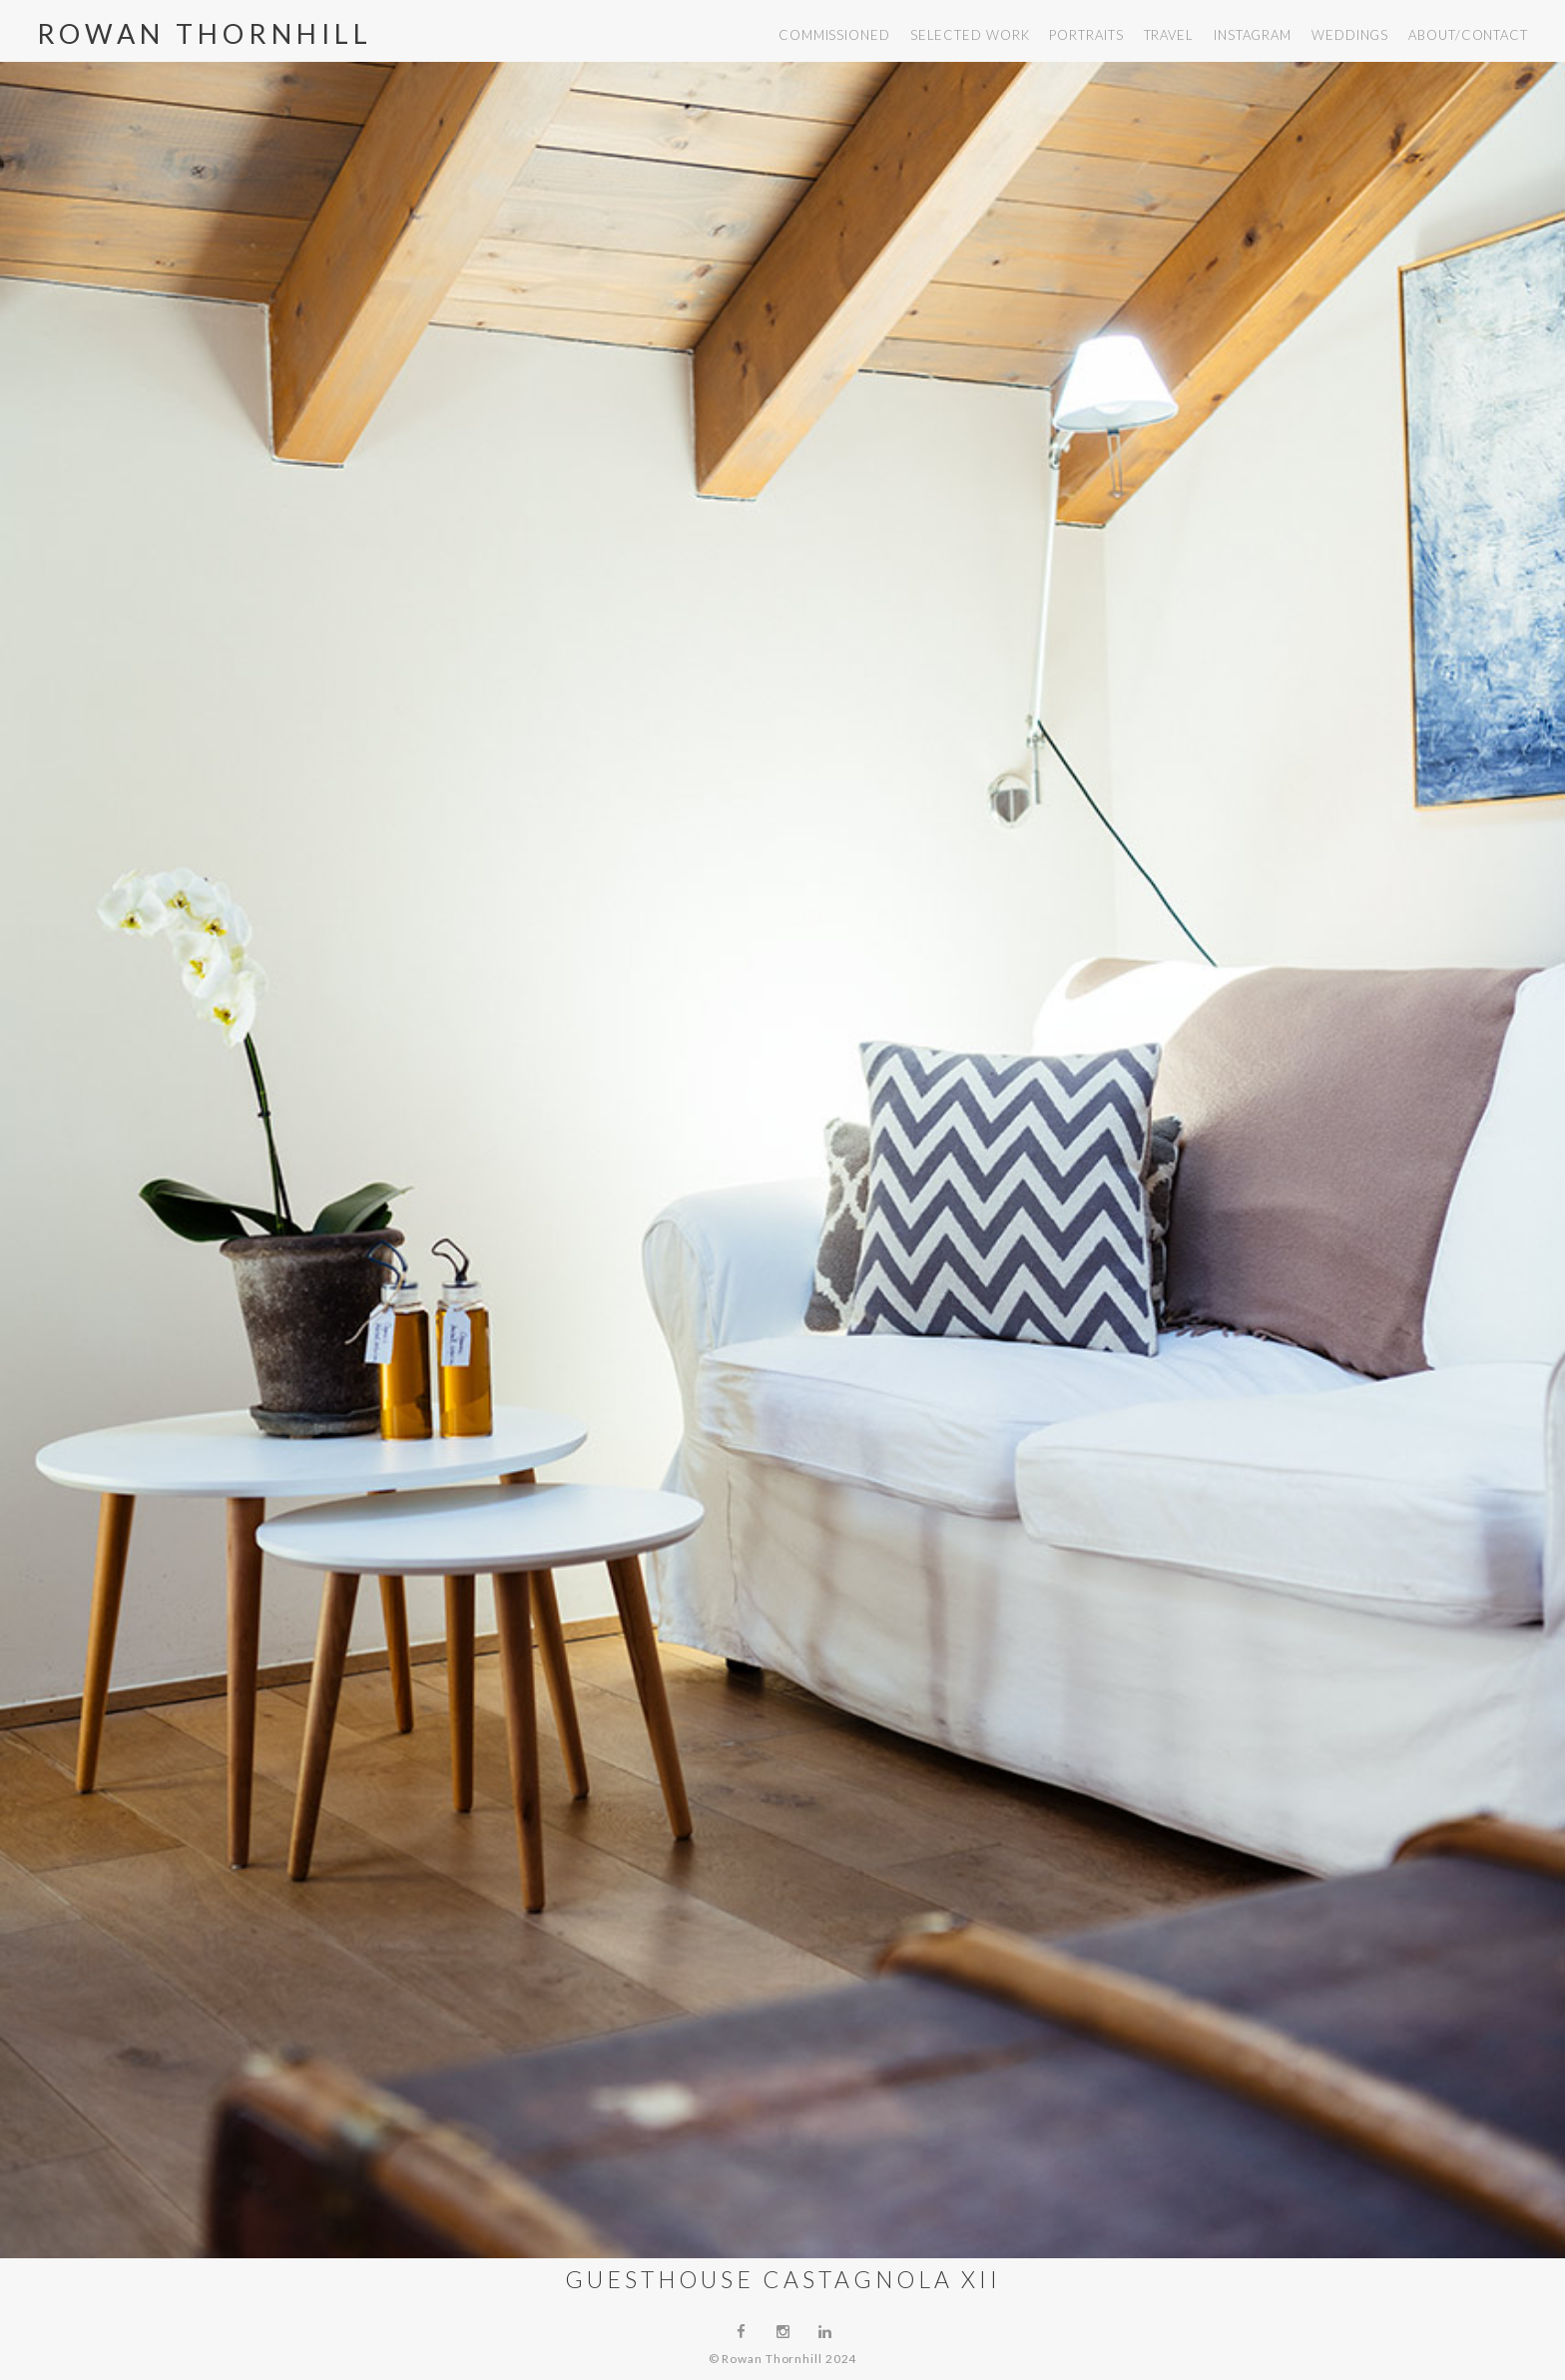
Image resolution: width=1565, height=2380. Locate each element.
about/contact (1468, 35)
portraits (1086, 35)
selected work (970, 35)
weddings (1349, 35)
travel (1169, 35)
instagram (1253, 35)
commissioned (834, 35)
